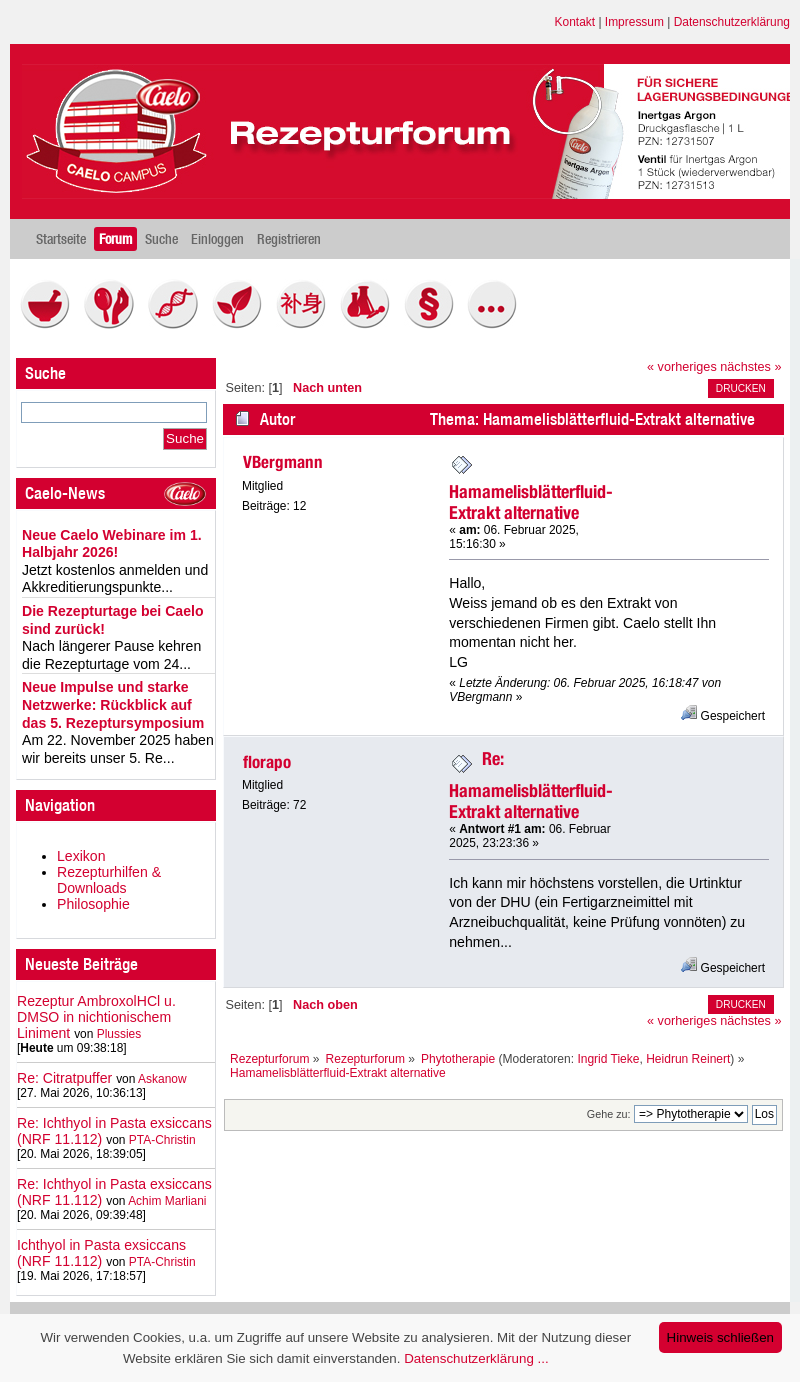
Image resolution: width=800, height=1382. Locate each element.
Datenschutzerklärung (732, 22)
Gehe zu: (609, 1114)
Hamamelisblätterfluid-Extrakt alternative (531, 502)
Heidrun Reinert (688, 1059)
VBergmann (283, 462)
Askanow (162, 1079)
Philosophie (93, 904)
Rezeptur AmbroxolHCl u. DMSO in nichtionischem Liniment (96, 1017)
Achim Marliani (167, 1201)
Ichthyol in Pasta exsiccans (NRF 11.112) (101, 1253)
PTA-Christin (162, 1140)
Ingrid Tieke (608, 1059)
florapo (267, 762)
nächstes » (750, 367)
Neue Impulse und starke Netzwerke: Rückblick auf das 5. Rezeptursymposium (113, 704)
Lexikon (81, 856)
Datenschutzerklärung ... (476, 1358)
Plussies (119, 1034)
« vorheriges (682, 367)
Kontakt (575, 22)
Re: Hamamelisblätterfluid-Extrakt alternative (531, 785)
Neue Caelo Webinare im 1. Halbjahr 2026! (112, 544)
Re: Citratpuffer (64, 1078)
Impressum (634, 22)
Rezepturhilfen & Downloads (109, 880)
